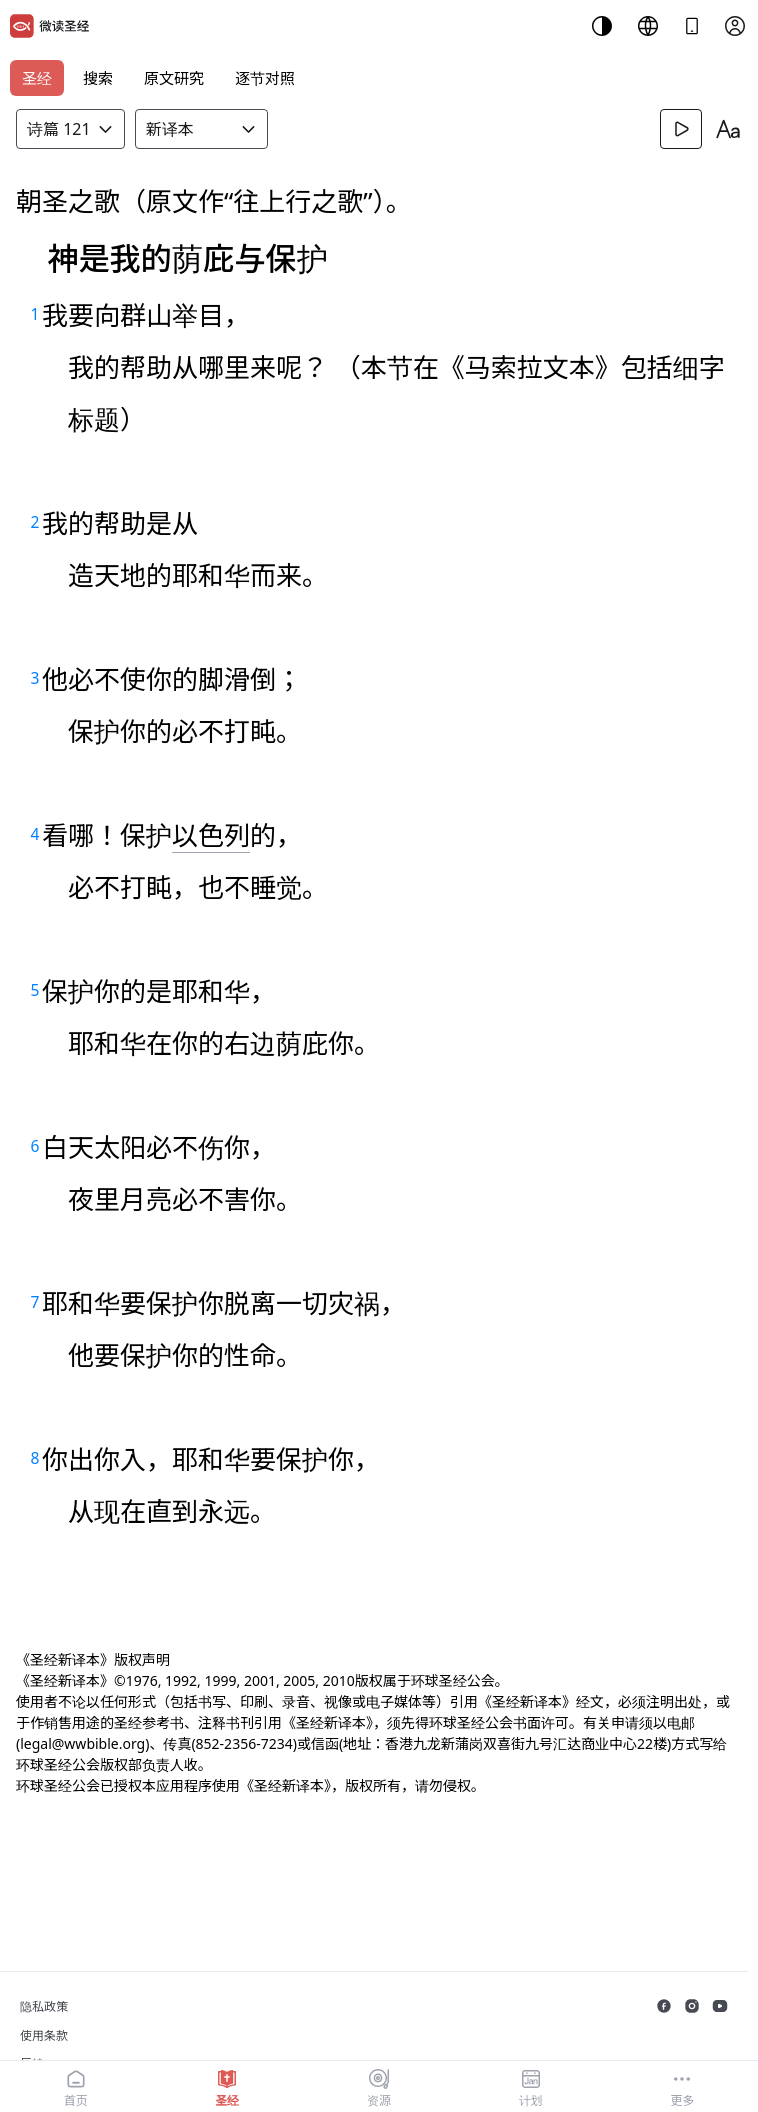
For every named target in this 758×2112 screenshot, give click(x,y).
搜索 (98, 78)
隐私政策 (44, 2006)
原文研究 (174, 78)
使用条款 (44, 2035)
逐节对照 (265, 78)
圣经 (37, 78)
